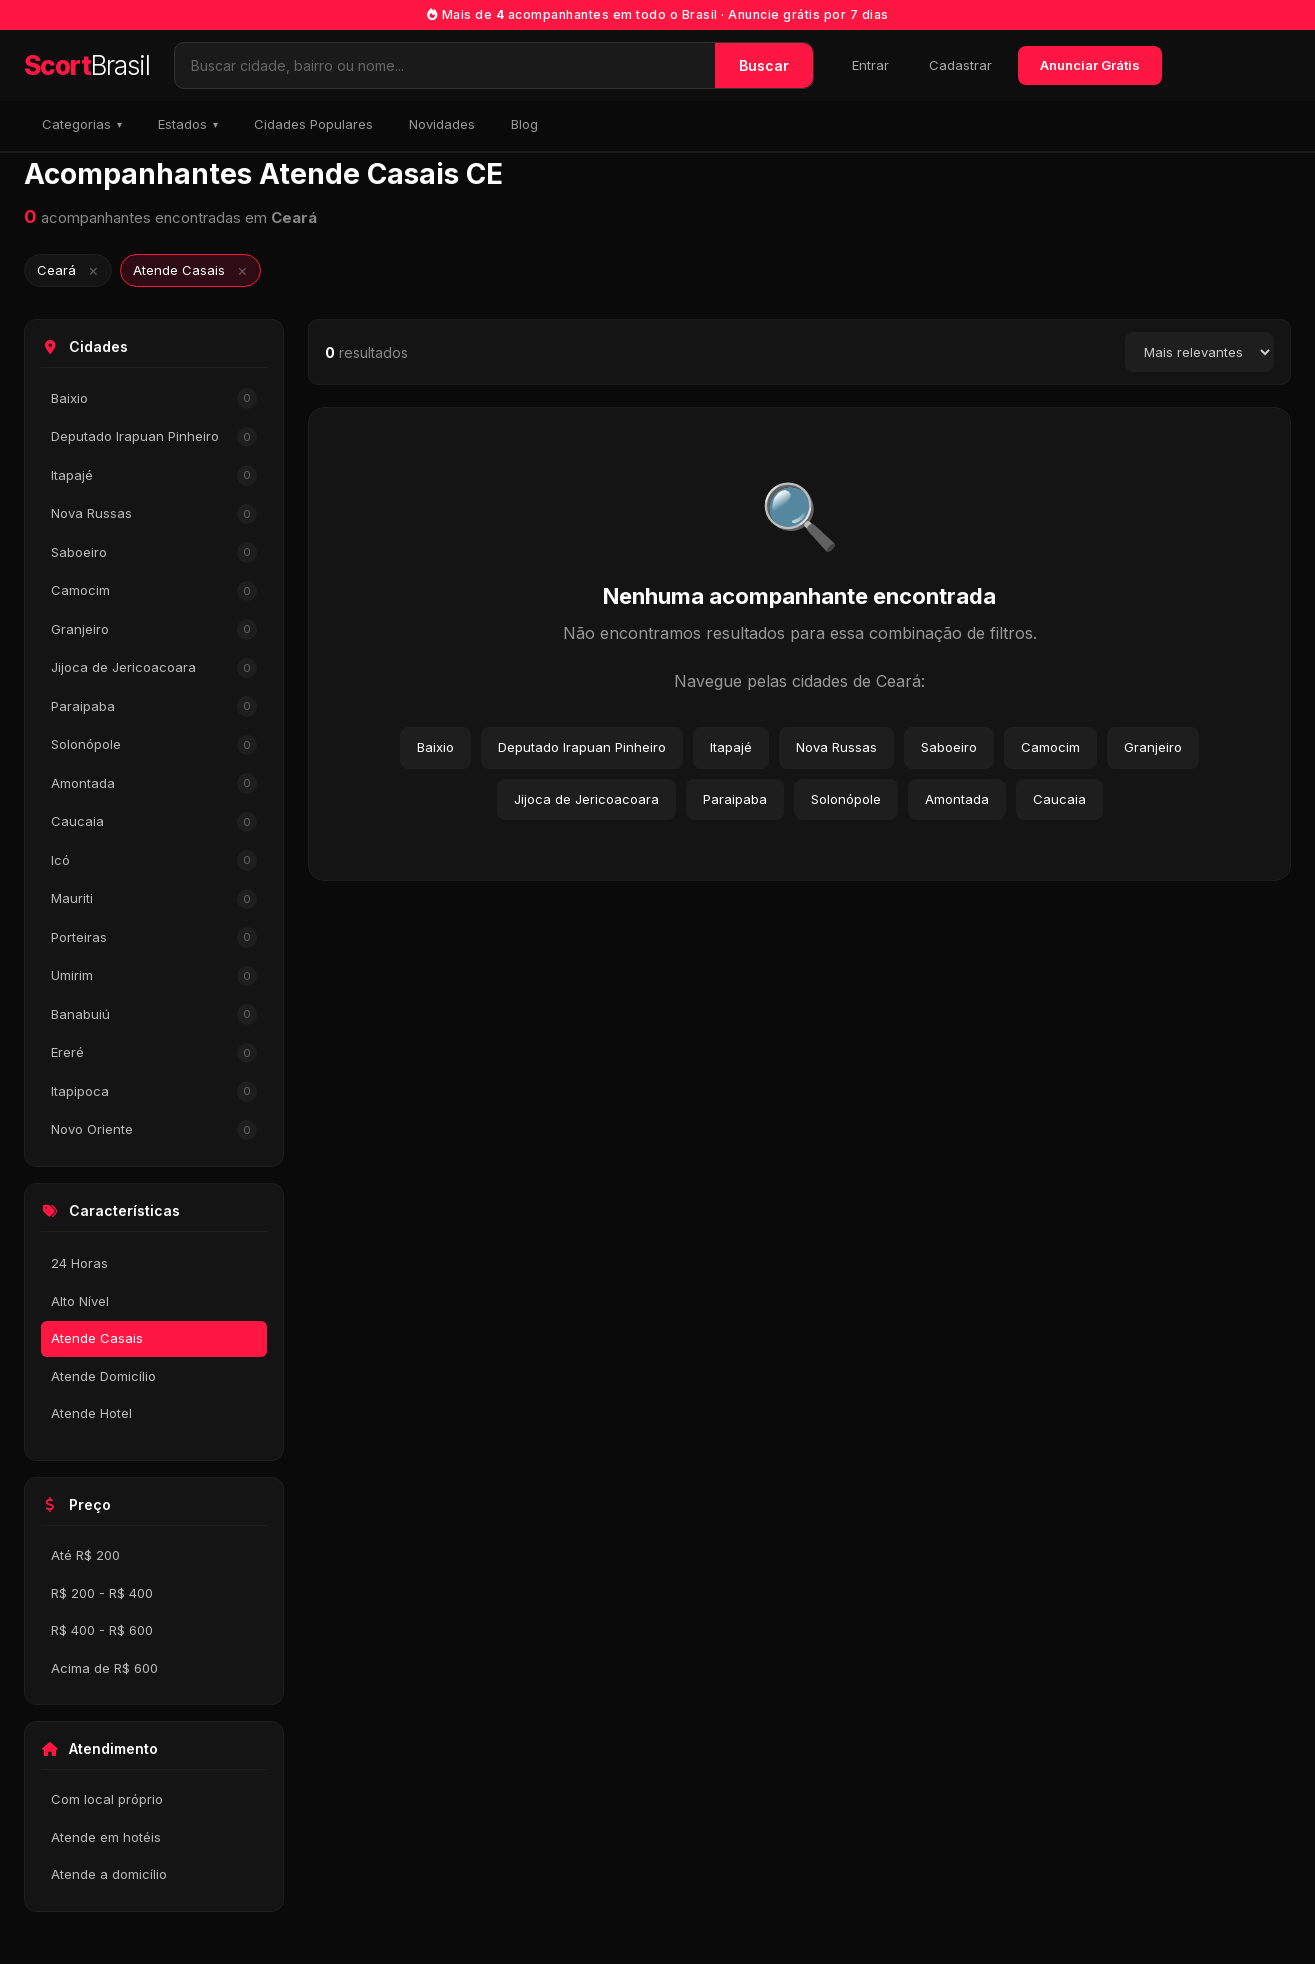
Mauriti (154, 899)
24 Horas (79, 1263)
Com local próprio (107, 1799)
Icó (154, 860)
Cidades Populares (313, 124)
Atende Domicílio (103, 1376)
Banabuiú (154, 1014)
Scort (87, 65)
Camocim (154, 591)
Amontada (154, 783)
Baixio (154, 398)
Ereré (154, 1053)
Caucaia (154, 822)
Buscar (764, 65)
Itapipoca (154, 1091)
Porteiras (154, 937)
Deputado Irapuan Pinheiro (154, 437)
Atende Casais (97, 1338)
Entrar (870, 65)
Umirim (154, 976)
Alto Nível (80, 1301)
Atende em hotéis (106, 1837)
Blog (524, 124)
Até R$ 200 (85, 1555)
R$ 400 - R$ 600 (102, 1630)
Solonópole (154, 745)
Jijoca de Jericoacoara (154, 668)
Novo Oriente (154, 1130)
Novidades (442, 124)
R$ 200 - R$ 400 (102, 1593)
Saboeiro (154, 552)
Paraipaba (154, 706)
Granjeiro (154, 629)
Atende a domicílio (109, 1874)
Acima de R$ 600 (104, 1668)
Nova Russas (154, 514)
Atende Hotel (91, 1413)
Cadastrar (960, 65)
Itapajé (154, 475)
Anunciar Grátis (1090, 65)
